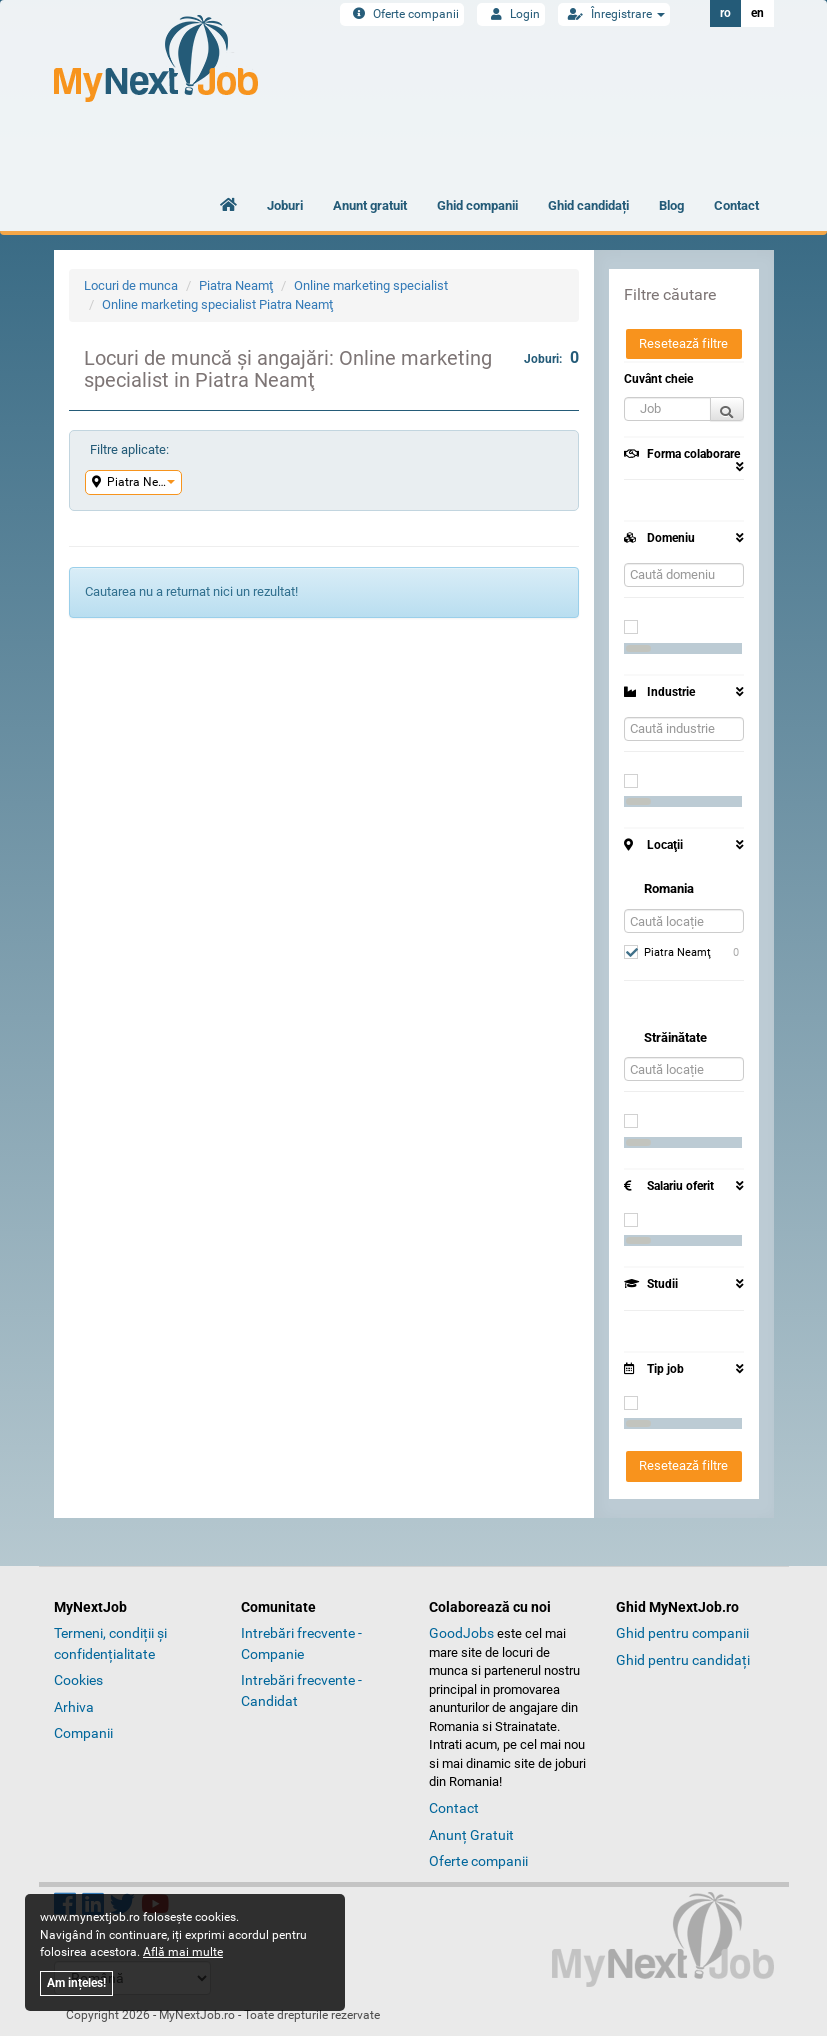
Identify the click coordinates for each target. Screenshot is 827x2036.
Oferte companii (402, 14)
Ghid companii (477, 205)
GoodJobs (461, 1633)
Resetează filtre (683, 343)
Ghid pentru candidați (683, 1660)
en (757, 13)
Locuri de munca (131, 285)
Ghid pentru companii (682, 1633)
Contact (736, 205)
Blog (671, 205)
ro (725, 13)
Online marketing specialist (371, 285)
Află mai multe (183, 1952)
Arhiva (74, 1707)
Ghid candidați (588, 205)
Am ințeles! (76, 1983)
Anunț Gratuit (471, 1835)
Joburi (285, 205)
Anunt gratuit (370, 205)
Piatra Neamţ (236, 285)
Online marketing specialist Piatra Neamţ (217, 304)
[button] (667, 409)
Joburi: (551, 357)
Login (511, 14)
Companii (83, 1733)
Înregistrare (614, 14)
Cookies (78, 1680)
